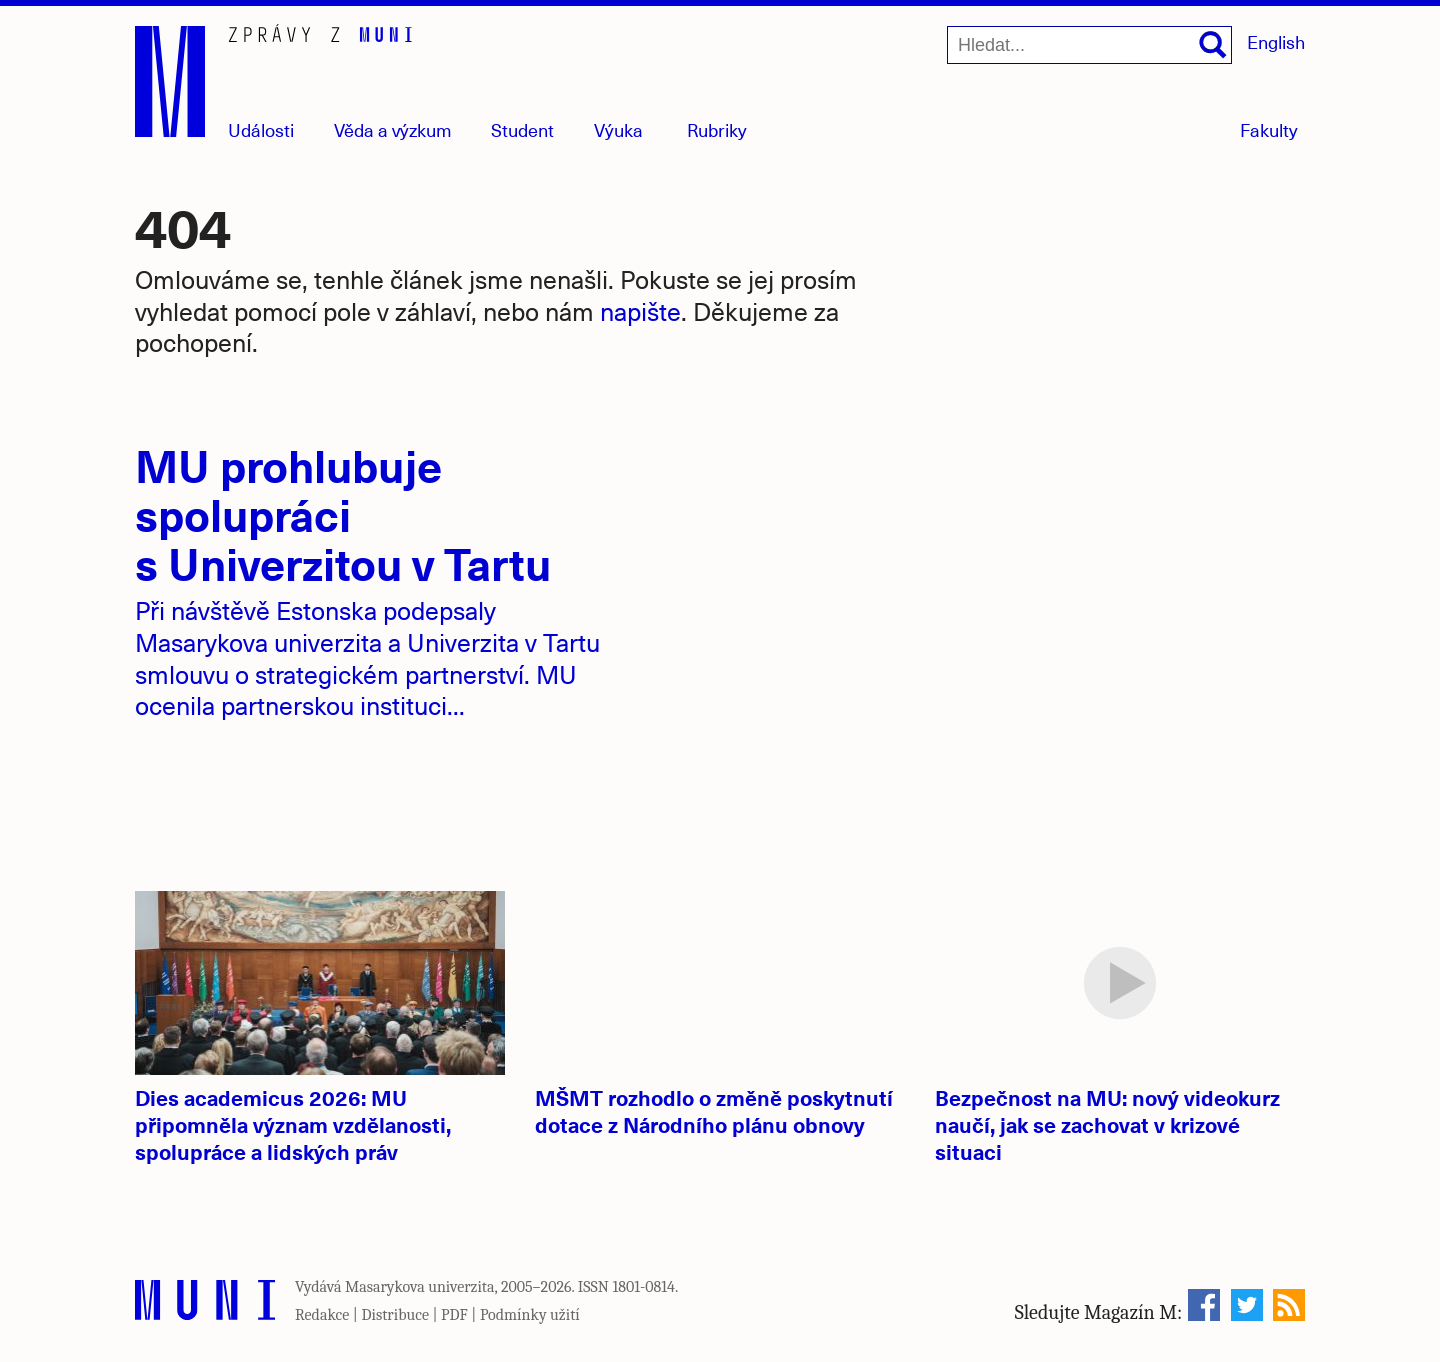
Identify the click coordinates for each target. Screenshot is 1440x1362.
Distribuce (395, 1315)
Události (261, 129)
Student (522, 129)
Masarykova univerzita (420, 1287)
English (1276, 41)
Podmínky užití (530, 1315)
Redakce (322, 1315)
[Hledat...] (1089, 45)
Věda (393, 129)
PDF (454, 1315)
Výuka (618, 129)
